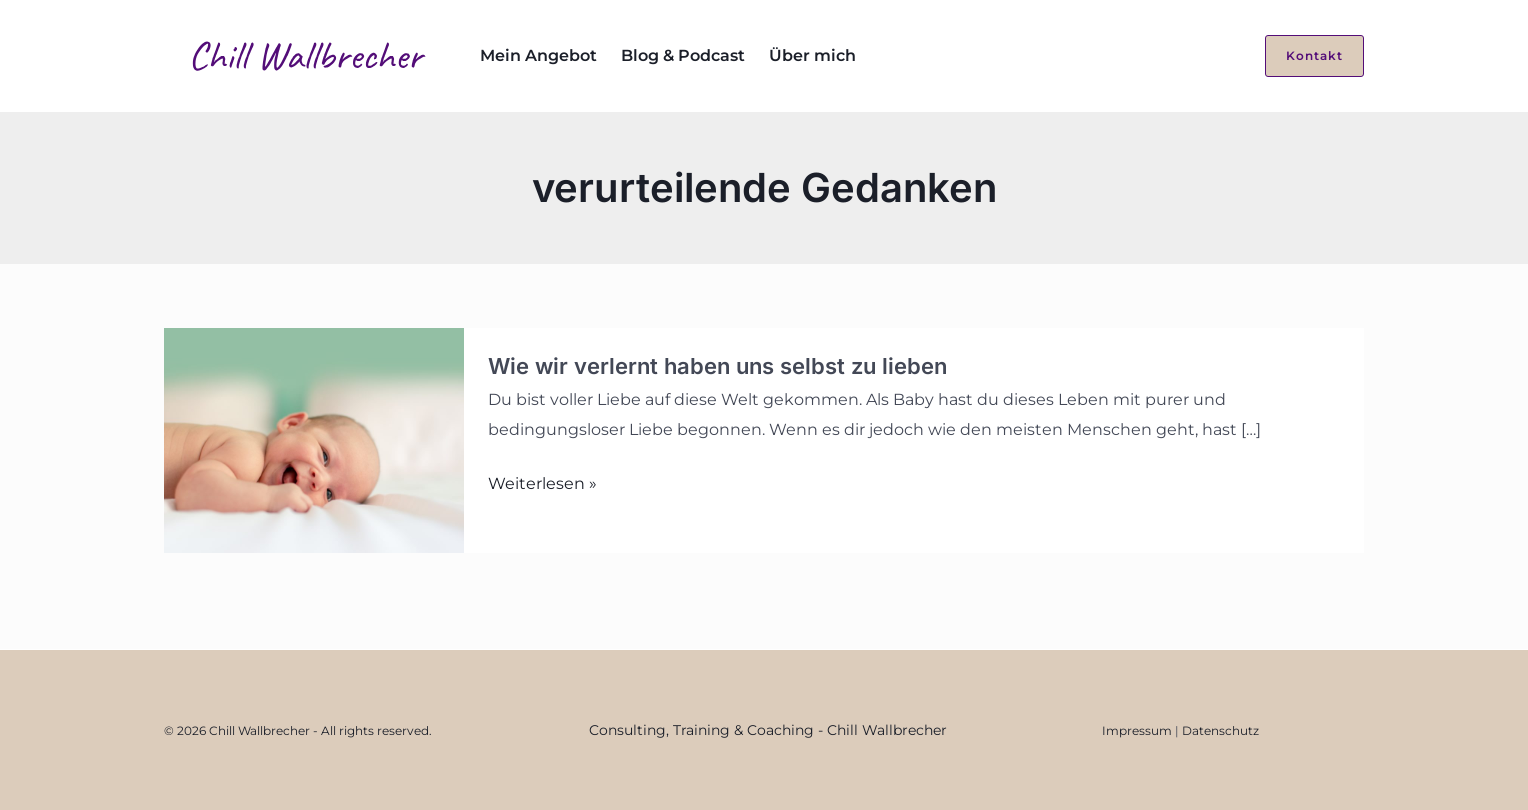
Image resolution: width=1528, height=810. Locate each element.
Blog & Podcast (683, 55)
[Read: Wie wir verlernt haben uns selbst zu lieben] (314, 439)
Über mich (812, 55)
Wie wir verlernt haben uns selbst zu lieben (717, 366)
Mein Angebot (538, 55)
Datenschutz (1220, 730)
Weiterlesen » (542, 484)
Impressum (1137, 730)
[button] (1302, 56)
